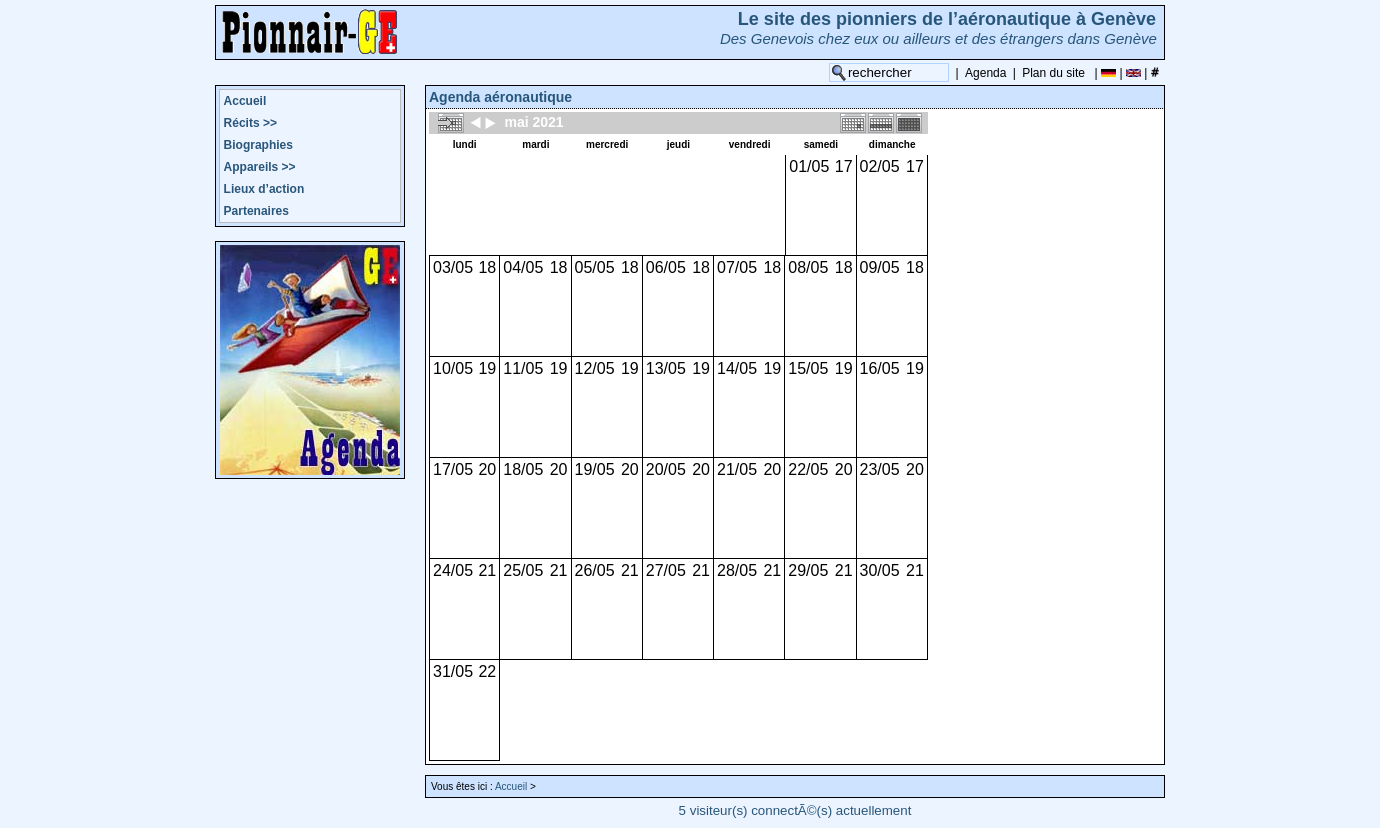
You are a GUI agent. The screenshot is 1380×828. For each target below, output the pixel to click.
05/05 (595, 267)
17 (844, 166)
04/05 (523, 267)
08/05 (808, 267)
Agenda (985, 73)
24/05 (453, 570)
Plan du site (1053, 73)
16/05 (880, 368)
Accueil (245, 101)
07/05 (737, 267)
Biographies (258, 145)
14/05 (737, 368)
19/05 (595, 469)
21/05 (737, 469)
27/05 (666, 570)
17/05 (453, 469)
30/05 (880, 570)
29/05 (808, 570)
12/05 (595, 368)
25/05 (523, 570)
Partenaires (256, 211)
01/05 (809, 166)
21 (487, 570)
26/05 (595, 570)
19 (487, 368)
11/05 (523, 368)
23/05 (880, 469)
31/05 (453, 671)
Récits (250, 123)
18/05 (523, 469)
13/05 (666, 368)
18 (487, 267)
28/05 (737, 570)
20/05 (666, 469)
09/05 (880, 267)
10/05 (453, 368)
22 (487, 671)
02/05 (880, 166)
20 (487, 469)
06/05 (666, 267)
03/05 (453, 267)
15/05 (808, 368)
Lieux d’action (264, 189)
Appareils (260, 167)
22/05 (808, 469)
